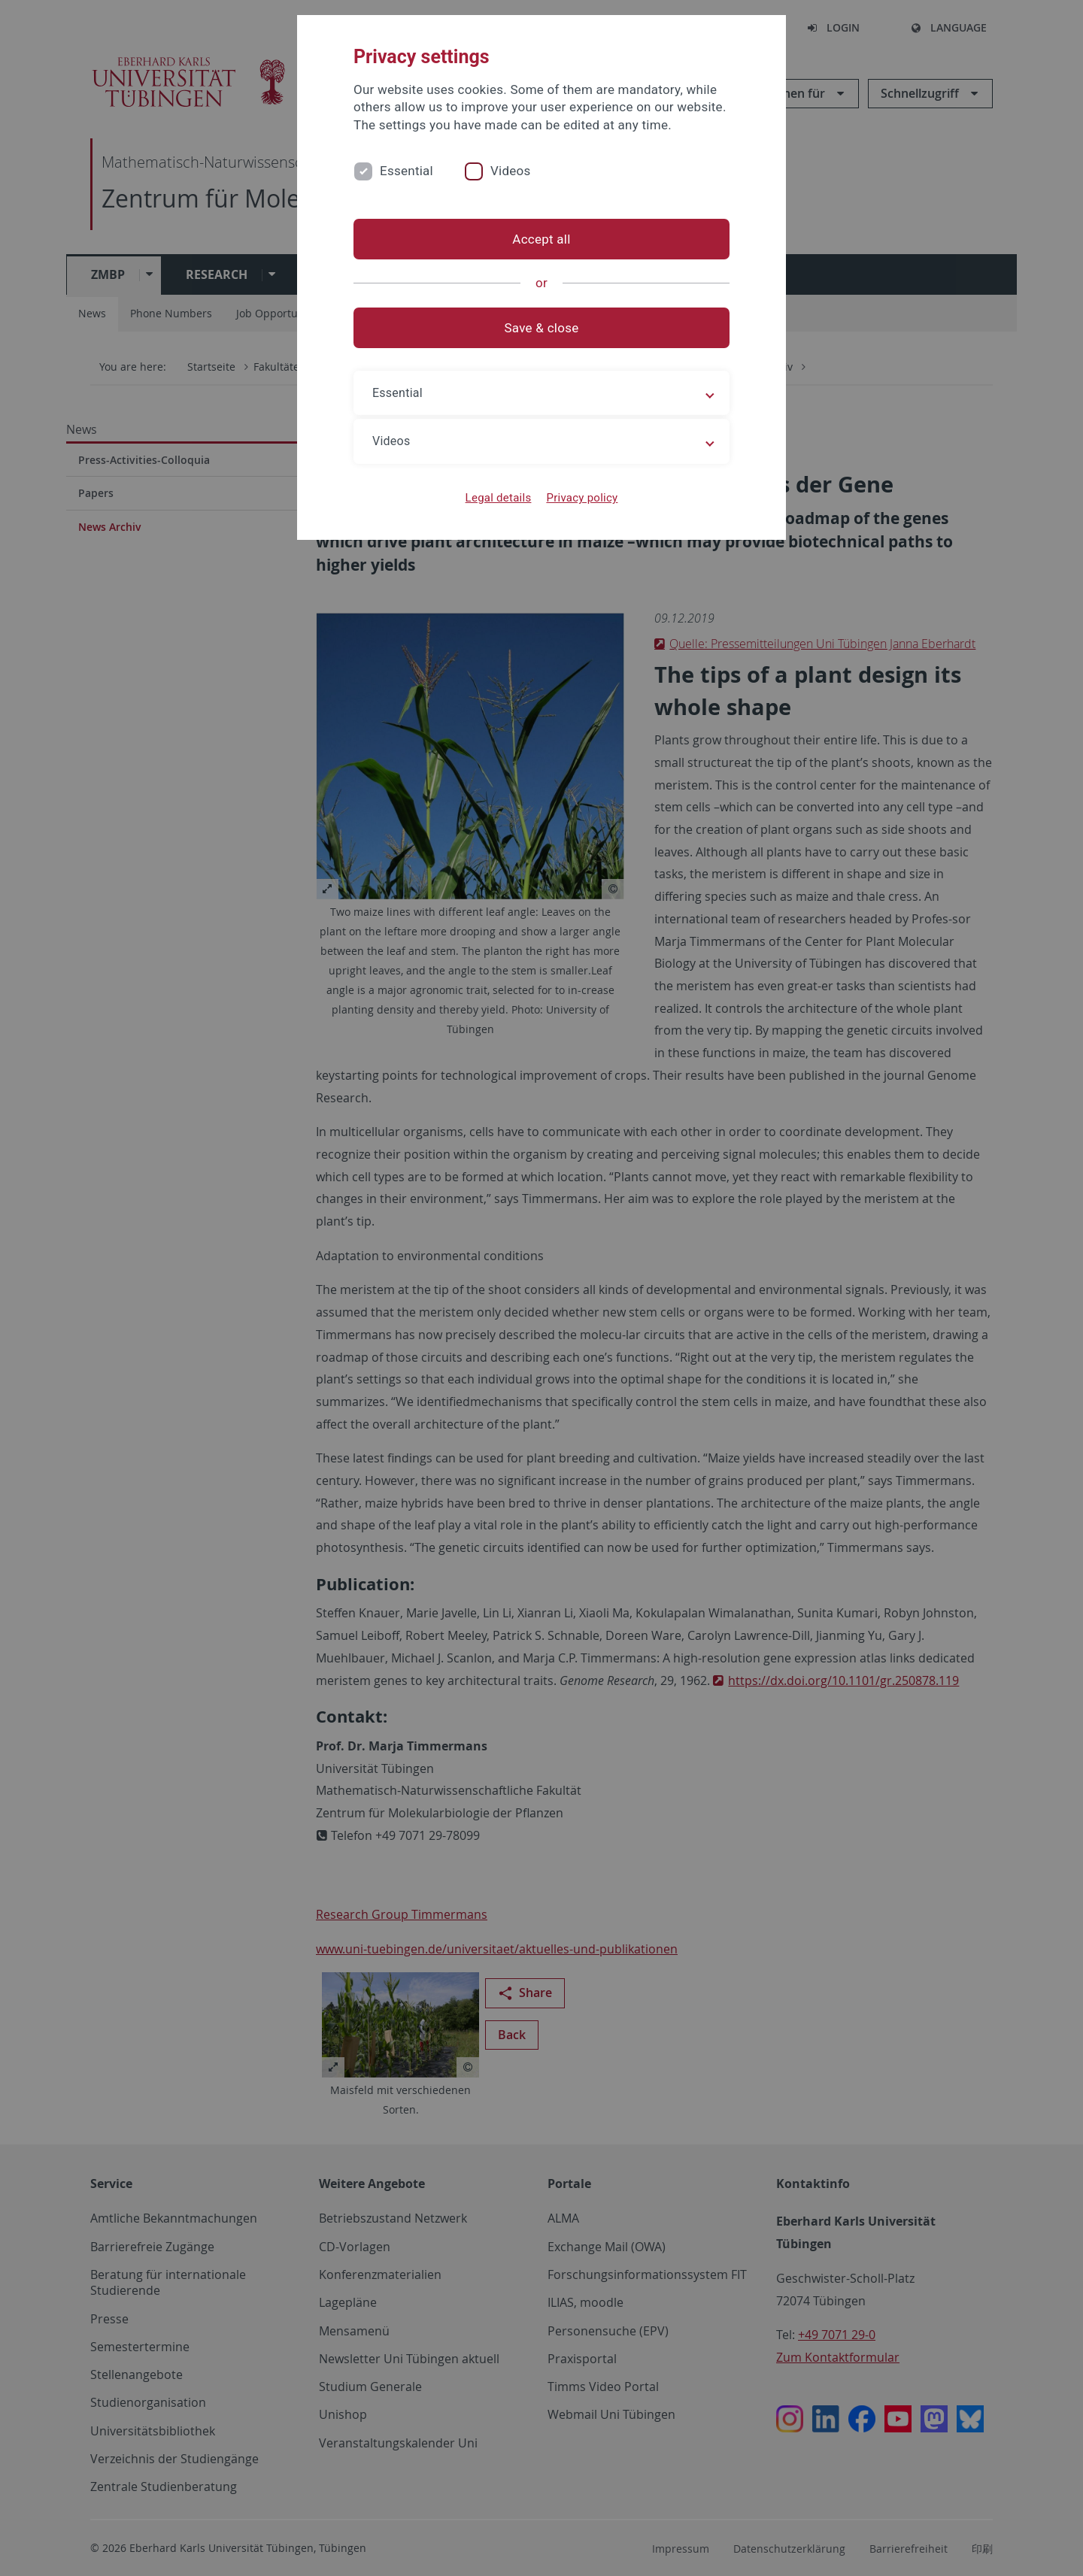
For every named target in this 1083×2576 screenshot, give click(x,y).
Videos (510, 170)
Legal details (499, 498)
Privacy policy (581, 498)
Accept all (541, 239)
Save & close (542, 327)
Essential (406, 170)
